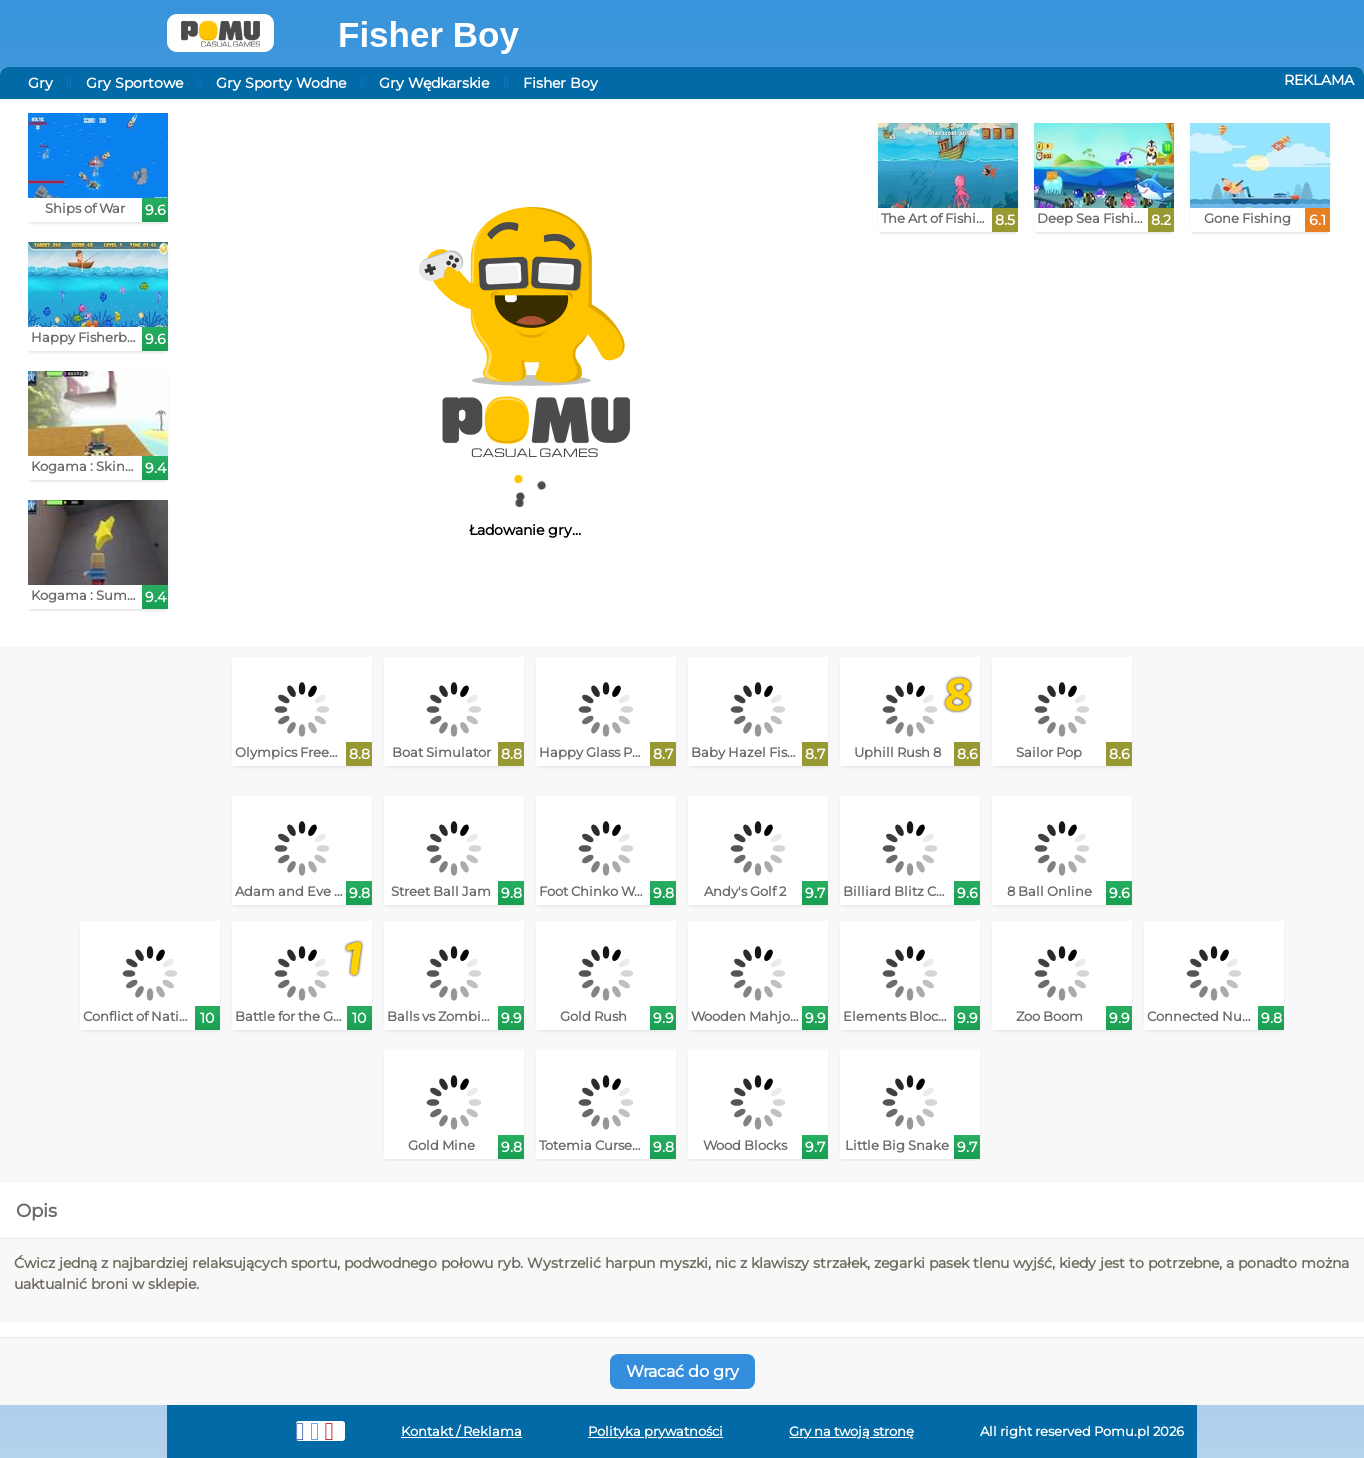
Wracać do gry (682, 1371)
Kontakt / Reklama (461, 1431)
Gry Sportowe (134, 83)
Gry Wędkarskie (434, 83)
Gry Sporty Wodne (281, 83)
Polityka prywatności (655, 1431)
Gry (40, 83)
